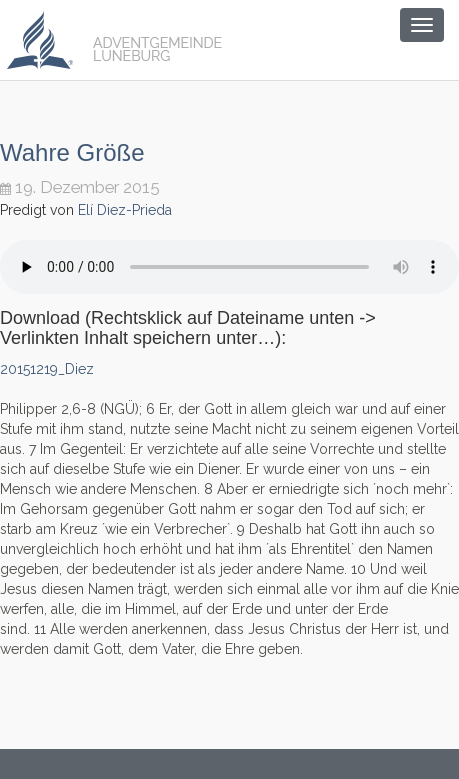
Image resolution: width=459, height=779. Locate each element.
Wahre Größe (72, 152)
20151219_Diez (47, 369)
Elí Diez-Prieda (125, 210)
